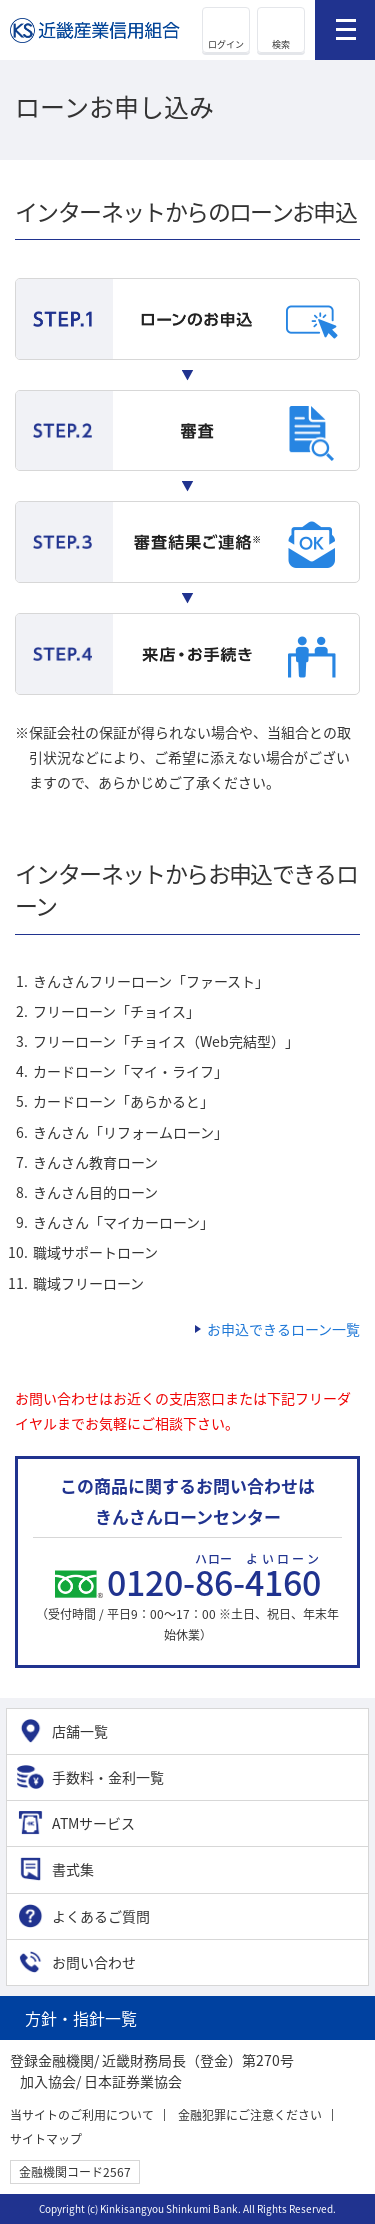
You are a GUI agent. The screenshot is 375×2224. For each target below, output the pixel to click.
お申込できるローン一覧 (283, 1329)
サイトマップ (46, 2139)
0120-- (214, 1582)
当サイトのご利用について (82, 2115)
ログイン (226, 44)
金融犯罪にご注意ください (250, 2115)
